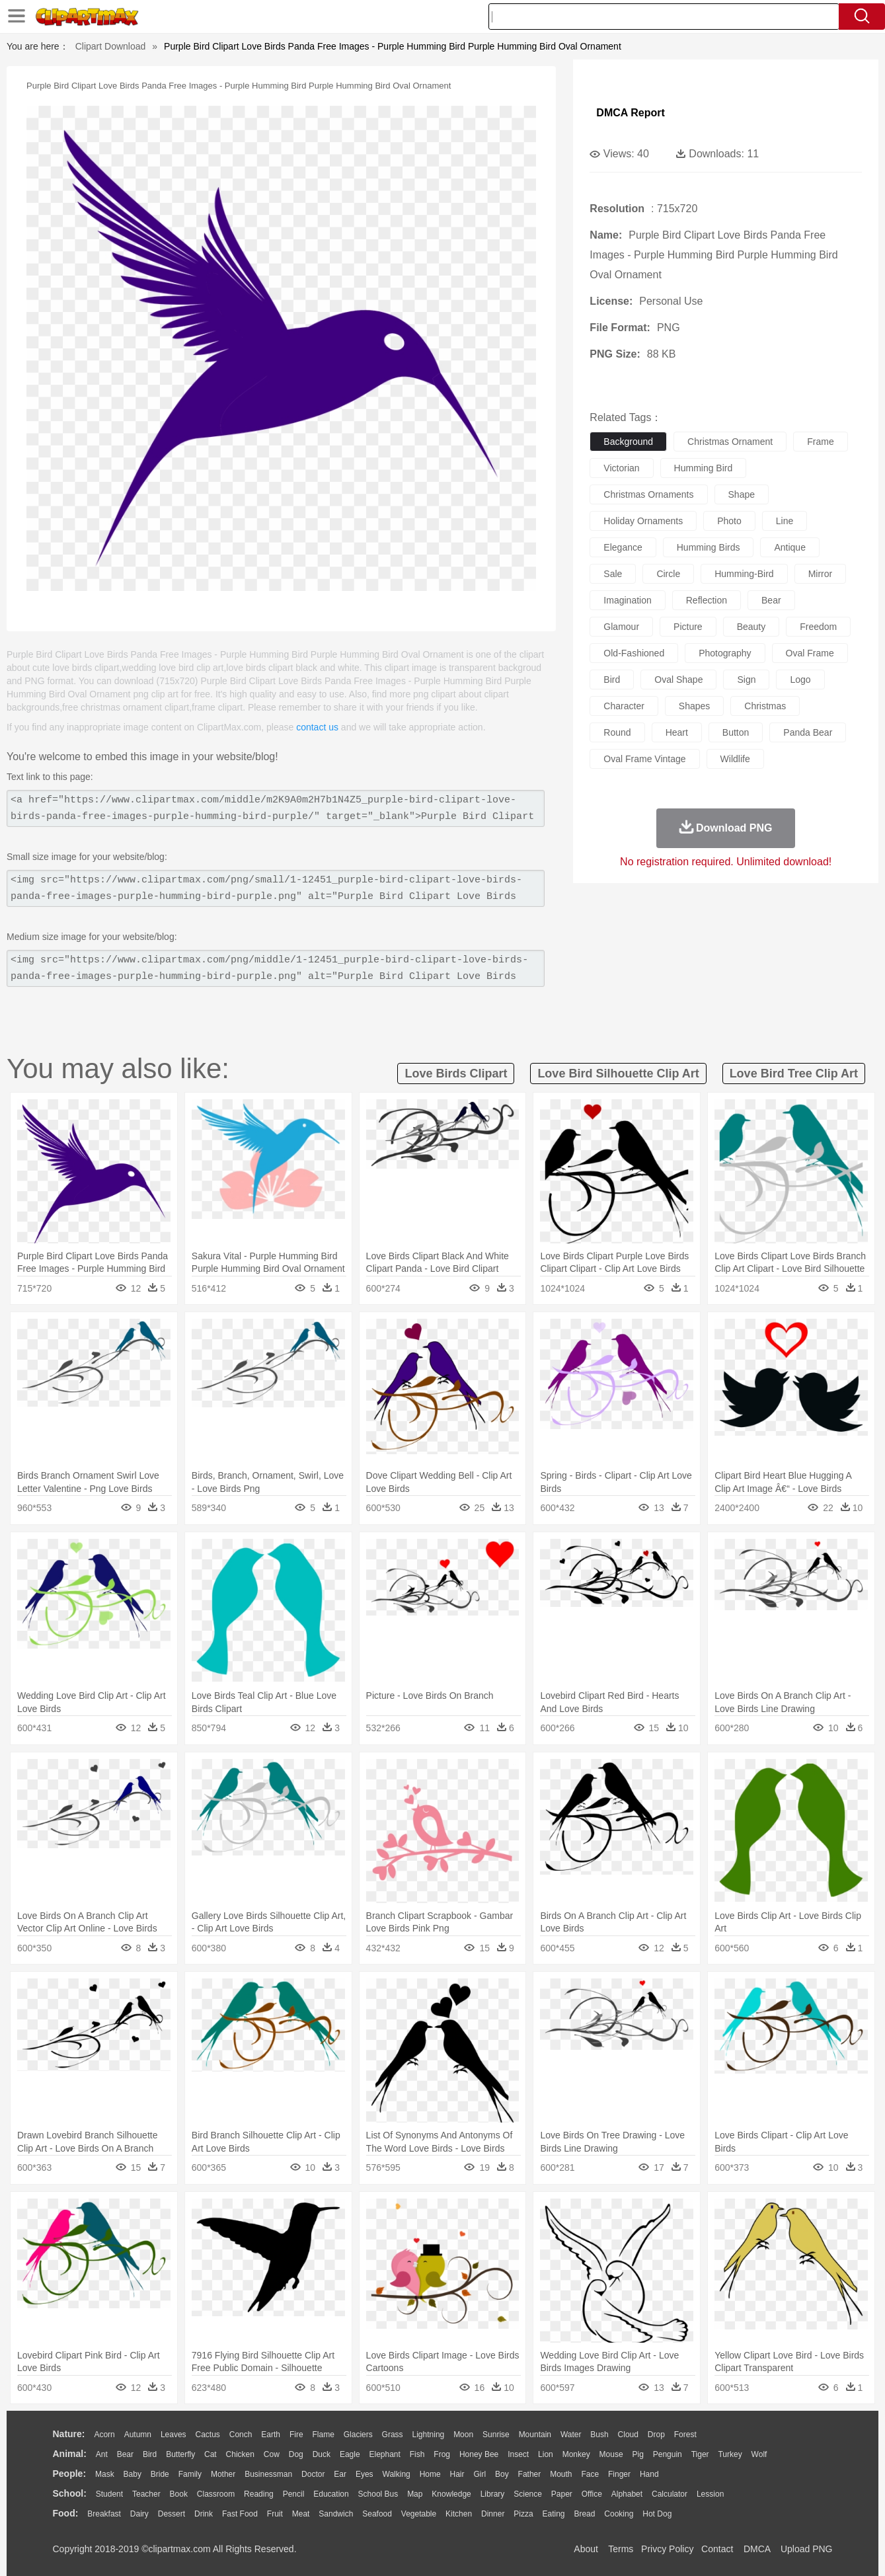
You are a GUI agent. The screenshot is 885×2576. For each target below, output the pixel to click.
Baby (132, 2474)
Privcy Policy (667, 2549)
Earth (270, 2434)
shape (741, 494)
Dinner (492, 2513)
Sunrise (496, 2434)
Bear (125, 2454)
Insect (518, 2454)
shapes (694, 706)
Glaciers (358, 2434)
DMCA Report (630, 112)
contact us (317, 727)
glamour (621, 626)
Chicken (240, 2454)
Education (330, 2494)
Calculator (669, 2494)
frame (820, 441)
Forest (685, 2434)
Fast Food (240, 2513)
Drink (203, 2513)
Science (528, 2494)
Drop (656, 2434)
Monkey (576, 2454)
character (623, 706)
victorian (621, 468)
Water (571, 2434)
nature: (69, 2434)
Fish (417, 2454)
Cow (272, 2454)
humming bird (703, 468)
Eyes (364, 2474)
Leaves (173, 2434)
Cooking (618, 2513)
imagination (627, 600)
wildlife (735, 759)
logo (800, 679)
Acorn (104, 2434)
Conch (240, 2434)
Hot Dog (657, 2513)
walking (396, 2474)
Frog (442, 2454)
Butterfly (180, 2454)
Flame (323, 2434)
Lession (710, 2494)
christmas (765, 706)
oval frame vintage (644, 759)
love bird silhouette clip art (618, 1073)
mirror (820, 573)
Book (179, 2494)
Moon (463, 2434)
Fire (296, 2434)
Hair (457, 2474)
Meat (301, 2513)
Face (590, 2474)
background (628, 441)
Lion (545, 2454)
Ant (102, 2454)
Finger (619, 2474)
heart (677, 732)
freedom (818, 626)
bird (611, 679)
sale (612, 573)
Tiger (700, 2454)
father (529, 2474)
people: (70, 2473)
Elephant (385, 2454)
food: (66, 2513)
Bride (160, 2474)
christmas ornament (730, 441)
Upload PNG (807, 2549)
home (430, 2474)
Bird (150, 2454)
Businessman (268, 2474)
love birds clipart (455, 1073)
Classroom (216, 2494)
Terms (620, 2549)
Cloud (628, 2434)
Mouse (611, 2454)
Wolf (759, 2454)
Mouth (561, 2474)
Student (109, 2494)
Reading (259, 2494)
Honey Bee (478, 2454)
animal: (70, 2453)
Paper (561, 2494)
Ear (340, 2474)
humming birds (708, 547)
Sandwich (336, 2513)
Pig (638, 2454)
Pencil (294, 2494)
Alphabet (626, 2494)
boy (502, 2474)
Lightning (428, 2434)
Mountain (535, 2434)
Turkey (730, 2454)
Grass (392, 2434)
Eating (554, 2513)
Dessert (171, 2513)
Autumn (137, 2434)
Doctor (313, 2474)
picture (688, 626)
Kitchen (458, 2513)
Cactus (208, 2434)
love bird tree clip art (794, 1073)
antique (789, 547)
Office (592, 2494)
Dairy (139, 2513)
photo (729, 521)
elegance (622, 547)
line (784, 521)
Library (493, 2494)
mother (223, 2474)
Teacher (146, 2494)
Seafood (377, 2513)
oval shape (678, 679)
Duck (321, 2454)
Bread (584, 2513)
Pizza (523, 2513)
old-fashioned (633, 653)
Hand (649, 2474)
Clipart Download (110, 46)
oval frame (810, 653)
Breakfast (104, 2513)
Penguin (667, 2454)
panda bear (807, 732)
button (735, 732)
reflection (706, 600)
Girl (479, 2474)
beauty (751, 626)
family (190, 2474)
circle (668, 573)
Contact (717, 2549)
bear (771, 600)
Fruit (275, 2513)
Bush (599, 2434)
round (617, 732)
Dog (296, 2454)
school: (70, 2493)
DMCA (757, 2549)
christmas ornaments (648, 494)
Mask (104, 2474)
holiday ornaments (643, 521)
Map (414, 2494)
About (586, 2549)
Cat (210, 2454)
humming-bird (743, 573)
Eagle (350, 2454)
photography (725, 653)
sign (746, 679)
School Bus (378, 2494)
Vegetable (418, 2513)
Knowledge (451, 2494)
